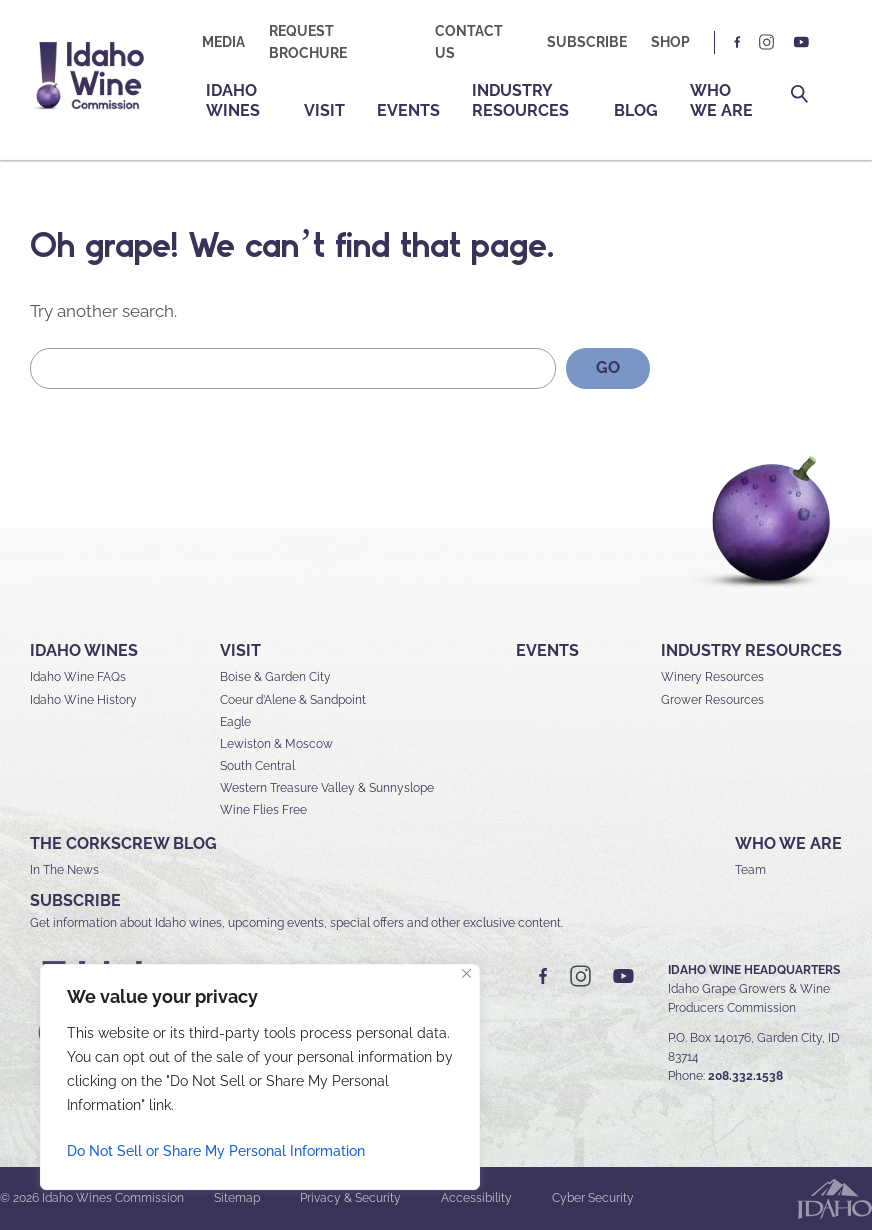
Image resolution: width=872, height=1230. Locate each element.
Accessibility (476, 1198)
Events (408, 110)
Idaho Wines (233, 100)
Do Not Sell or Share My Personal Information (216, 1151)
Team (750, 870)
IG (767, 42)
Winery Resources (712, 677)
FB (738, 42)
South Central (257, 766)
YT (801, 42)
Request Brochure (308, 42)
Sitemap (237, 1198)
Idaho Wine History (83, 700)
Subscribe (587, 42)
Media (223, 42)
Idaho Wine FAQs (78, 677)
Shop (670, 42)
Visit (324, 110)
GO (608, 367)
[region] (260, 1077)
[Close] (466, 973)
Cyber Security (593, 1198)
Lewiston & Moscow (276, 744)
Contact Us (469, 42)
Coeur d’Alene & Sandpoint (293, 700)
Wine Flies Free (263, 810)
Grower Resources (712, 700)
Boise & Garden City (275, 677)
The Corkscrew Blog (123, 843)
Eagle (235, 722)
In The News (64, 870)
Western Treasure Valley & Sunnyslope (327, 788)
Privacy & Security (350, 1198)
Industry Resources (520, 100)
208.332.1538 (745, 1076)
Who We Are (721, 100)
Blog (636, 110)
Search (799, 94)
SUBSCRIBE (75, 900)
